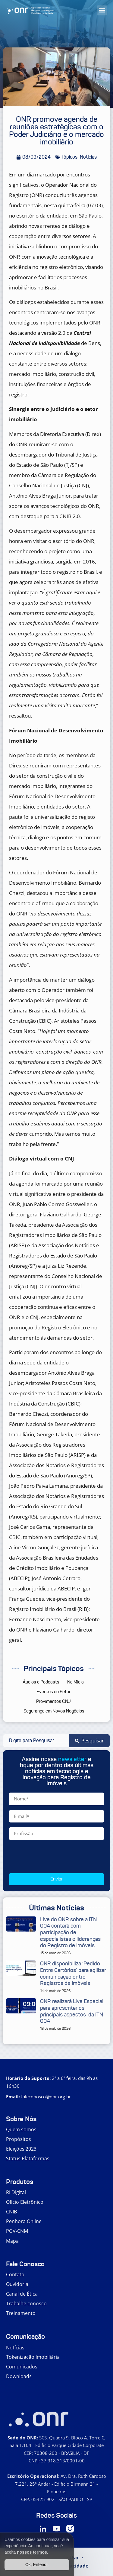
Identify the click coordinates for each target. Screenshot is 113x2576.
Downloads (19, 2376)
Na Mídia (75, 1682)
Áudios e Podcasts (41, 1682)
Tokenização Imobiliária (33, 2357)
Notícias (15, 2347)
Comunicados (21, 2366)
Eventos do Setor (53, 1691)
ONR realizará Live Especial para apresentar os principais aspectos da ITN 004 (71, 2011)
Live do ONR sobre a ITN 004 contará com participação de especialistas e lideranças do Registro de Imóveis (70, 1932)
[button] (102, 10)
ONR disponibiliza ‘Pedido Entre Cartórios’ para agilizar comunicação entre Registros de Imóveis (73, 1973)
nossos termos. (32, 2552)
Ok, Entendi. (37, 2564)
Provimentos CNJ (53, 1701)
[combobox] (36, 1740)
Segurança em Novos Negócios (54, 1711)
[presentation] (55, 1856)
